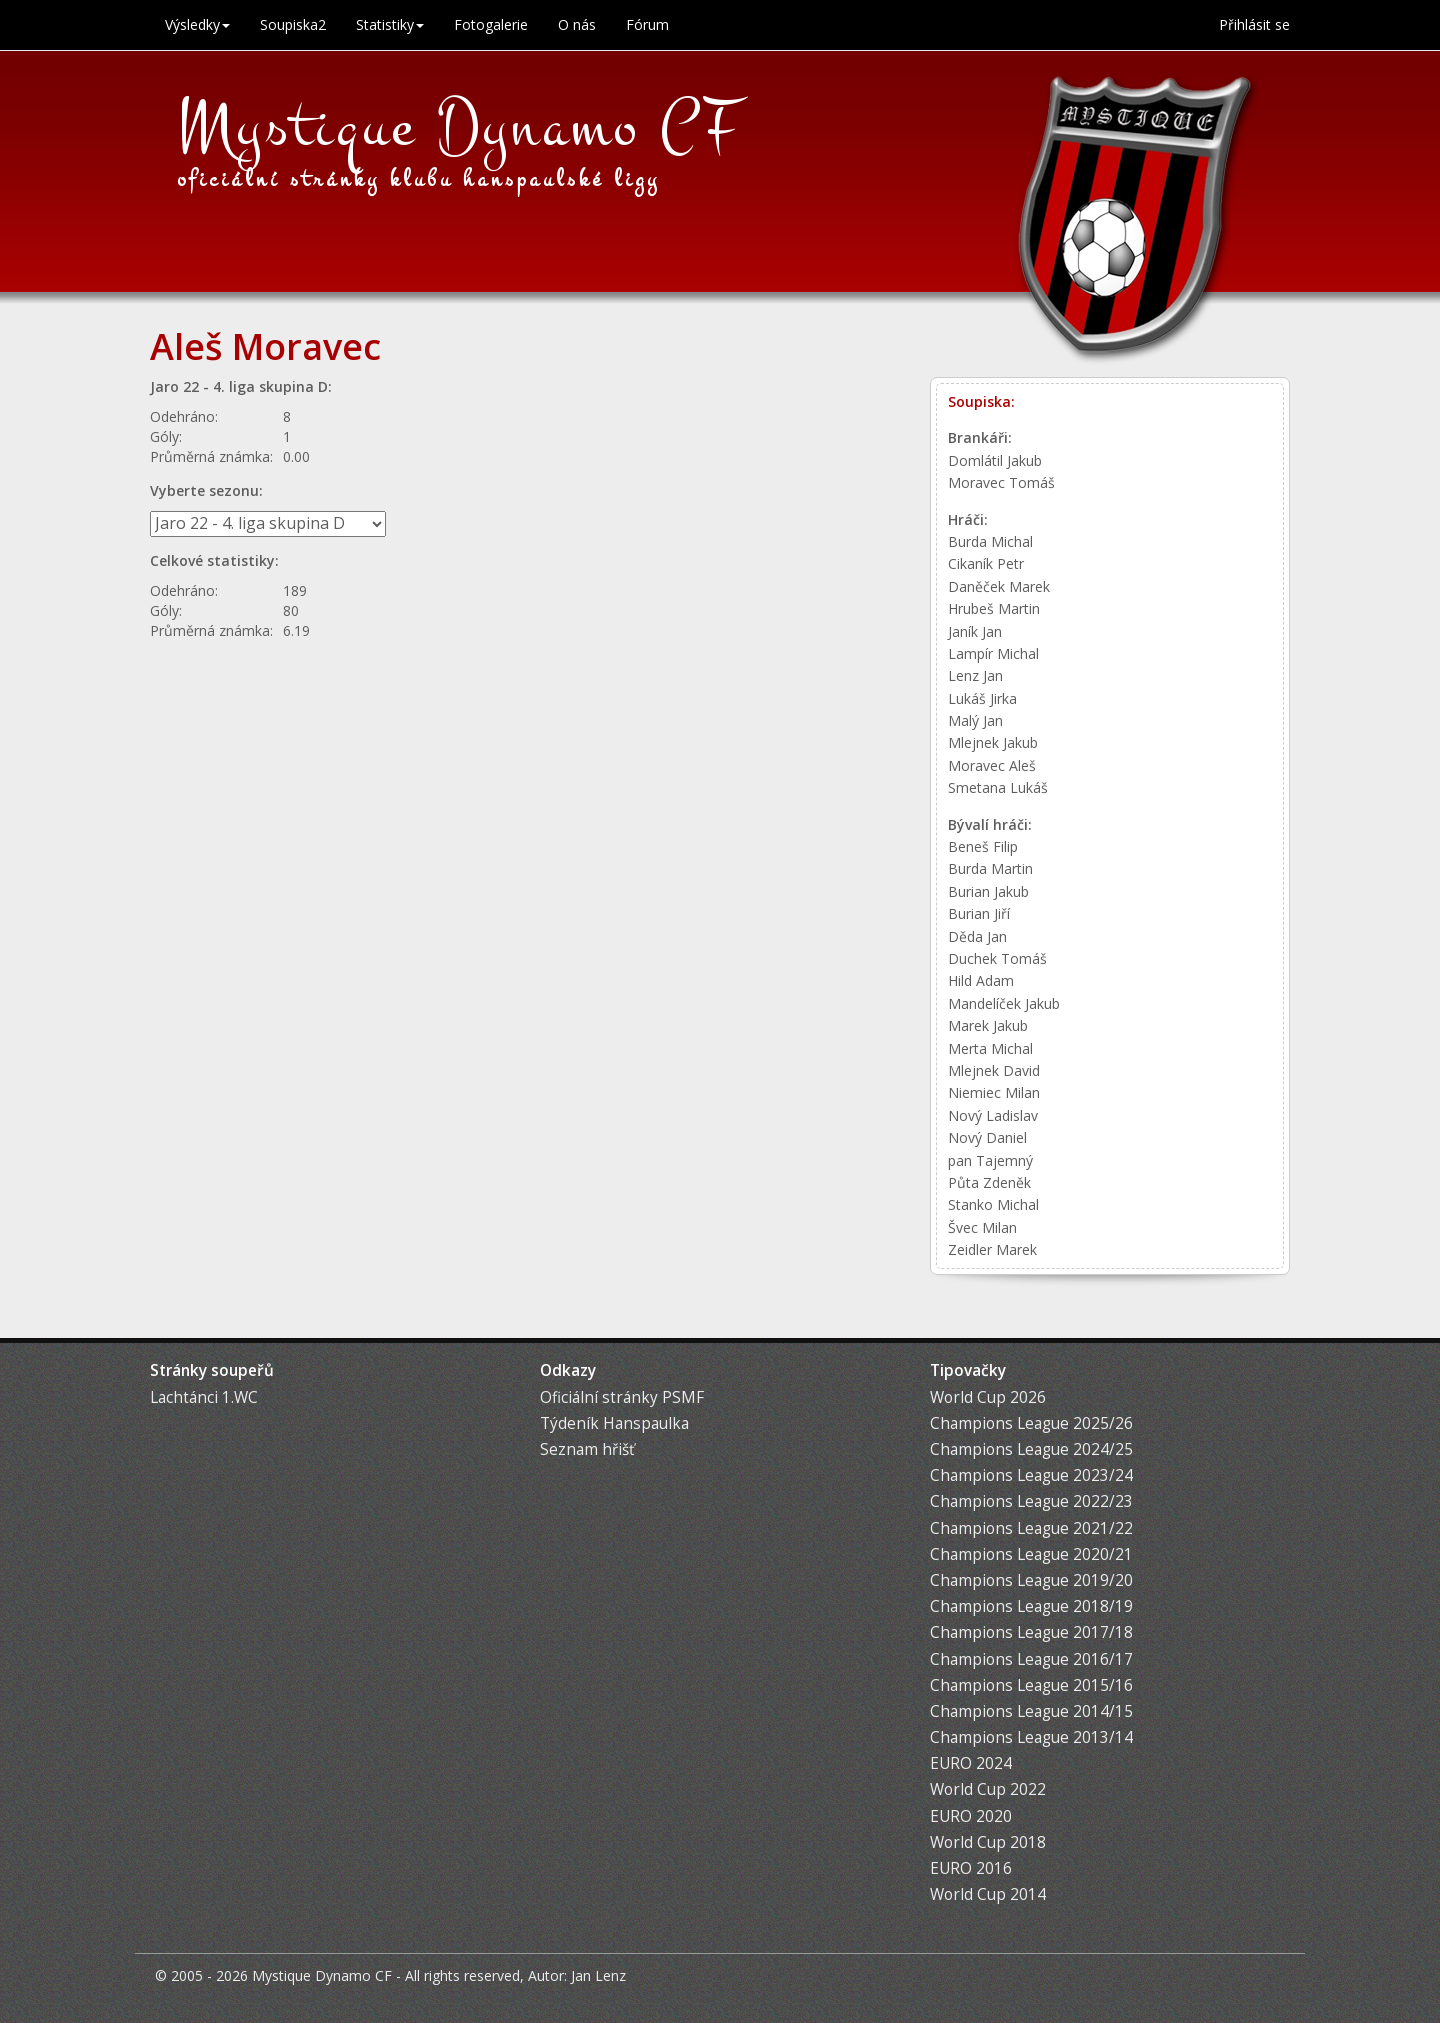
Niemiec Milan (994, 1092)
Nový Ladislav (993, 1115)
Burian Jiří (979, 913)
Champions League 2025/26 (1031, 1423)
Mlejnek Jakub (993, 742)
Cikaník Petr (986, 563)
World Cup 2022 (988, 1789)
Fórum (647, 24)
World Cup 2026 (988, 1397)
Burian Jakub (988, 891)
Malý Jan (975, 720)
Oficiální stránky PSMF (622, 1397)
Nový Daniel (987, 1137)
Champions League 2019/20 (1031, 1580)
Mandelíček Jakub (1004, 1003)
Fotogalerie (491, 24)
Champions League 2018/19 (1031, 1606)
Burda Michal (990, 541)
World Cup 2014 (988, 1894)
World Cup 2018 (988, 1842)
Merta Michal (990, 1048)
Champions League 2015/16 (1031, 1685)
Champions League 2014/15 (1031, 1711)
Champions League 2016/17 (1031, 1659)
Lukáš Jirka (982, 698)
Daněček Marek (999, 586)
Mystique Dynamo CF (460, 127)
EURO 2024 (971, 1763)
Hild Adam (981, 980)
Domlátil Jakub (995, 460)
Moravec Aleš (992, 765)
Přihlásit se (1254, 24)
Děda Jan (977, 936)
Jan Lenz (598, 1975)
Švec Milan (982, 1227)
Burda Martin (990, 868)
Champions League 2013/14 (1031, 1737)
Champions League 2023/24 (1031, 1475)
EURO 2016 (971, 1868)
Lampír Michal (993, 653)
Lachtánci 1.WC (204, 1397)
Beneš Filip (983, 846)
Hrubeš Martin (994, 608)
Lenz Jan (975, 675)
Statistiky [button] (390, 24)
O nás (577, 24)
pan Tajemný (990, 1160)
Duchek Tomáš (997, 958)
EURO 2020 (971, 1816)
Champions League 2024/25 (1031, 1449)
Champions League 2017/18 (1031, 1632)
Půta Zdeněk (989, 1182)
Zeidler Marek (992, 1249)
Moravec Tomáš (1001, 482)
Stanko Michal (993, 1204)
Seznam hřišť (587, 1449)
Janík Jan (975, 631)
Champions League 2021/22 (1031, 1528)
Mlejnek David (994, 1070)
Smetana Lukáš (998, 787)
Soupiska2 (293, 24)
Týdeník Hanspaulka (614, 1423)
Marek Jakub (988, 1025)
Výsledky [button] (197, 24)
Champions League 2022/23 (1031, 1501)
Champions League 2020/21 (1031, 1554)
